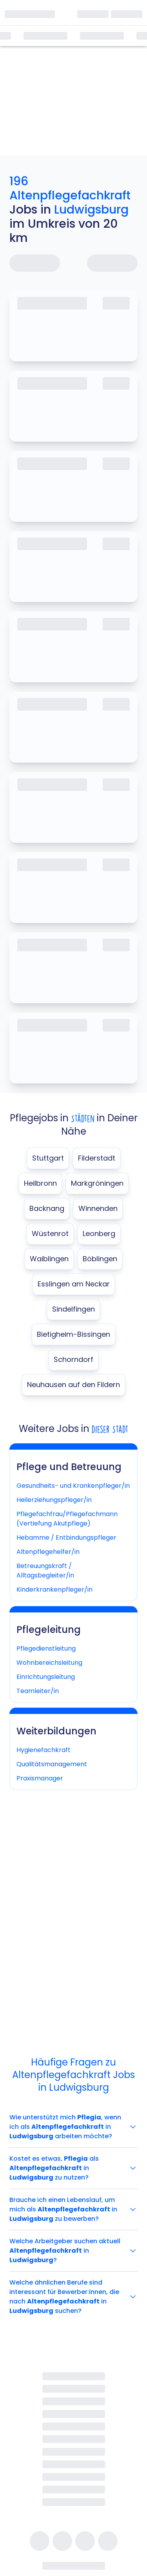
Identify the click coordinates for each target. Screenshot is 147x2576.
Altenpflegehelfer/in (48, 1551)
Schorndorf (73, 1359)
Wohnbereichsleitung (49, 1662)
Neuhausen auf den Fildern (73, 1384)
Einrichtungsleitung (45, 1676)
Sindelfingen (73, 1309)
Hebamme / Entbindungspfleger (66, 1537)
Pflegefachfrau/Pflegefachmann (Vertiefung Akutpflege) (67, 1518)
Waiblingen (49, 1259)
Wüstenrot (50, 1233)
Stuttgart (48, 1158)
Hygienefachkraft (43, 1749)
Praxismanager (39, 1778)
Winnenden (98, 1208)
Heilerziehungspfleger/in (54, 1499)
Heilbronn (40, 1183)
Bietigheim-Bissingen (73, 1334)
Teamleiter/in (37, 1690)
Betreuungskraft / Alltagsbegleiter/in (45, 1570)
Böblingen (100, 1259)
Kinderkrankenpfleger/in (54, 1589)
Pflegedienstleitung (46, 1648)
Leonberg (99, 1233)
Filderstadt (96, 1158)
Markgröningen (97, 1183)
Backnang (46, 1208)
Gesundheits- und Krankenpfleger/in (73, 1485)
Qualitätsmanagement (51, 1764)
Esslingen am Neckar (74, 1284)
